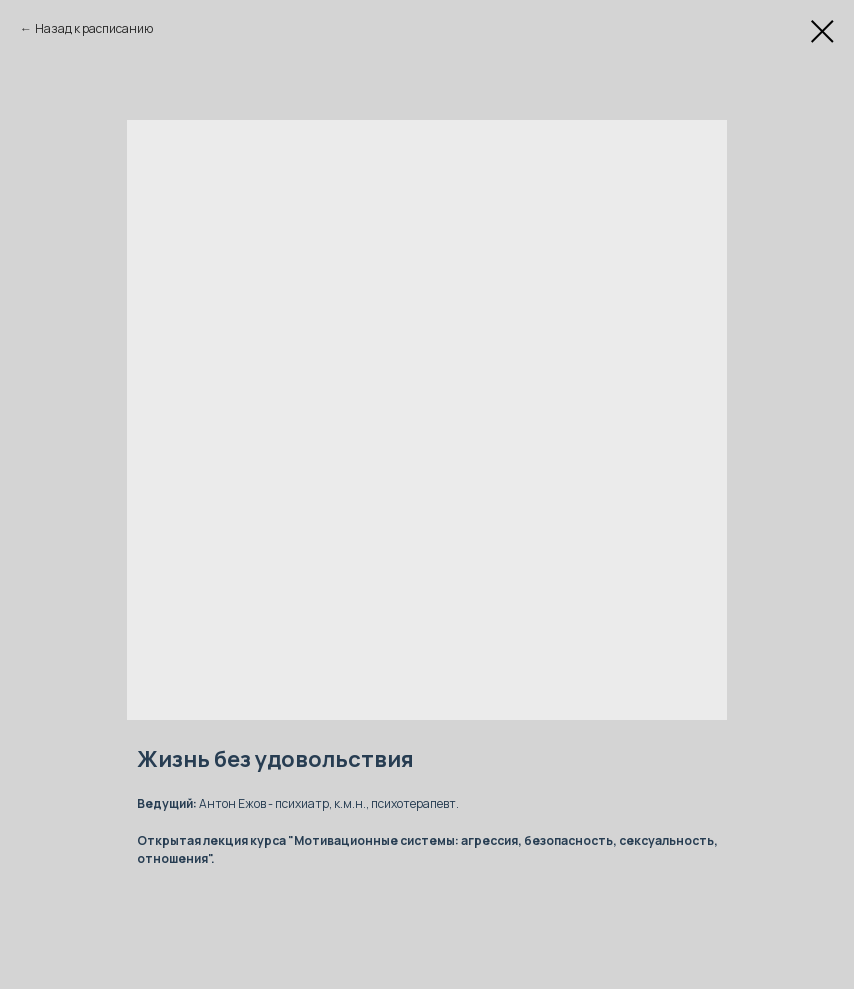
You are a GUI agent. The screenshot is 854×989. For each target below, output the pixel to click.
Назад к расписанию (94, 28)
